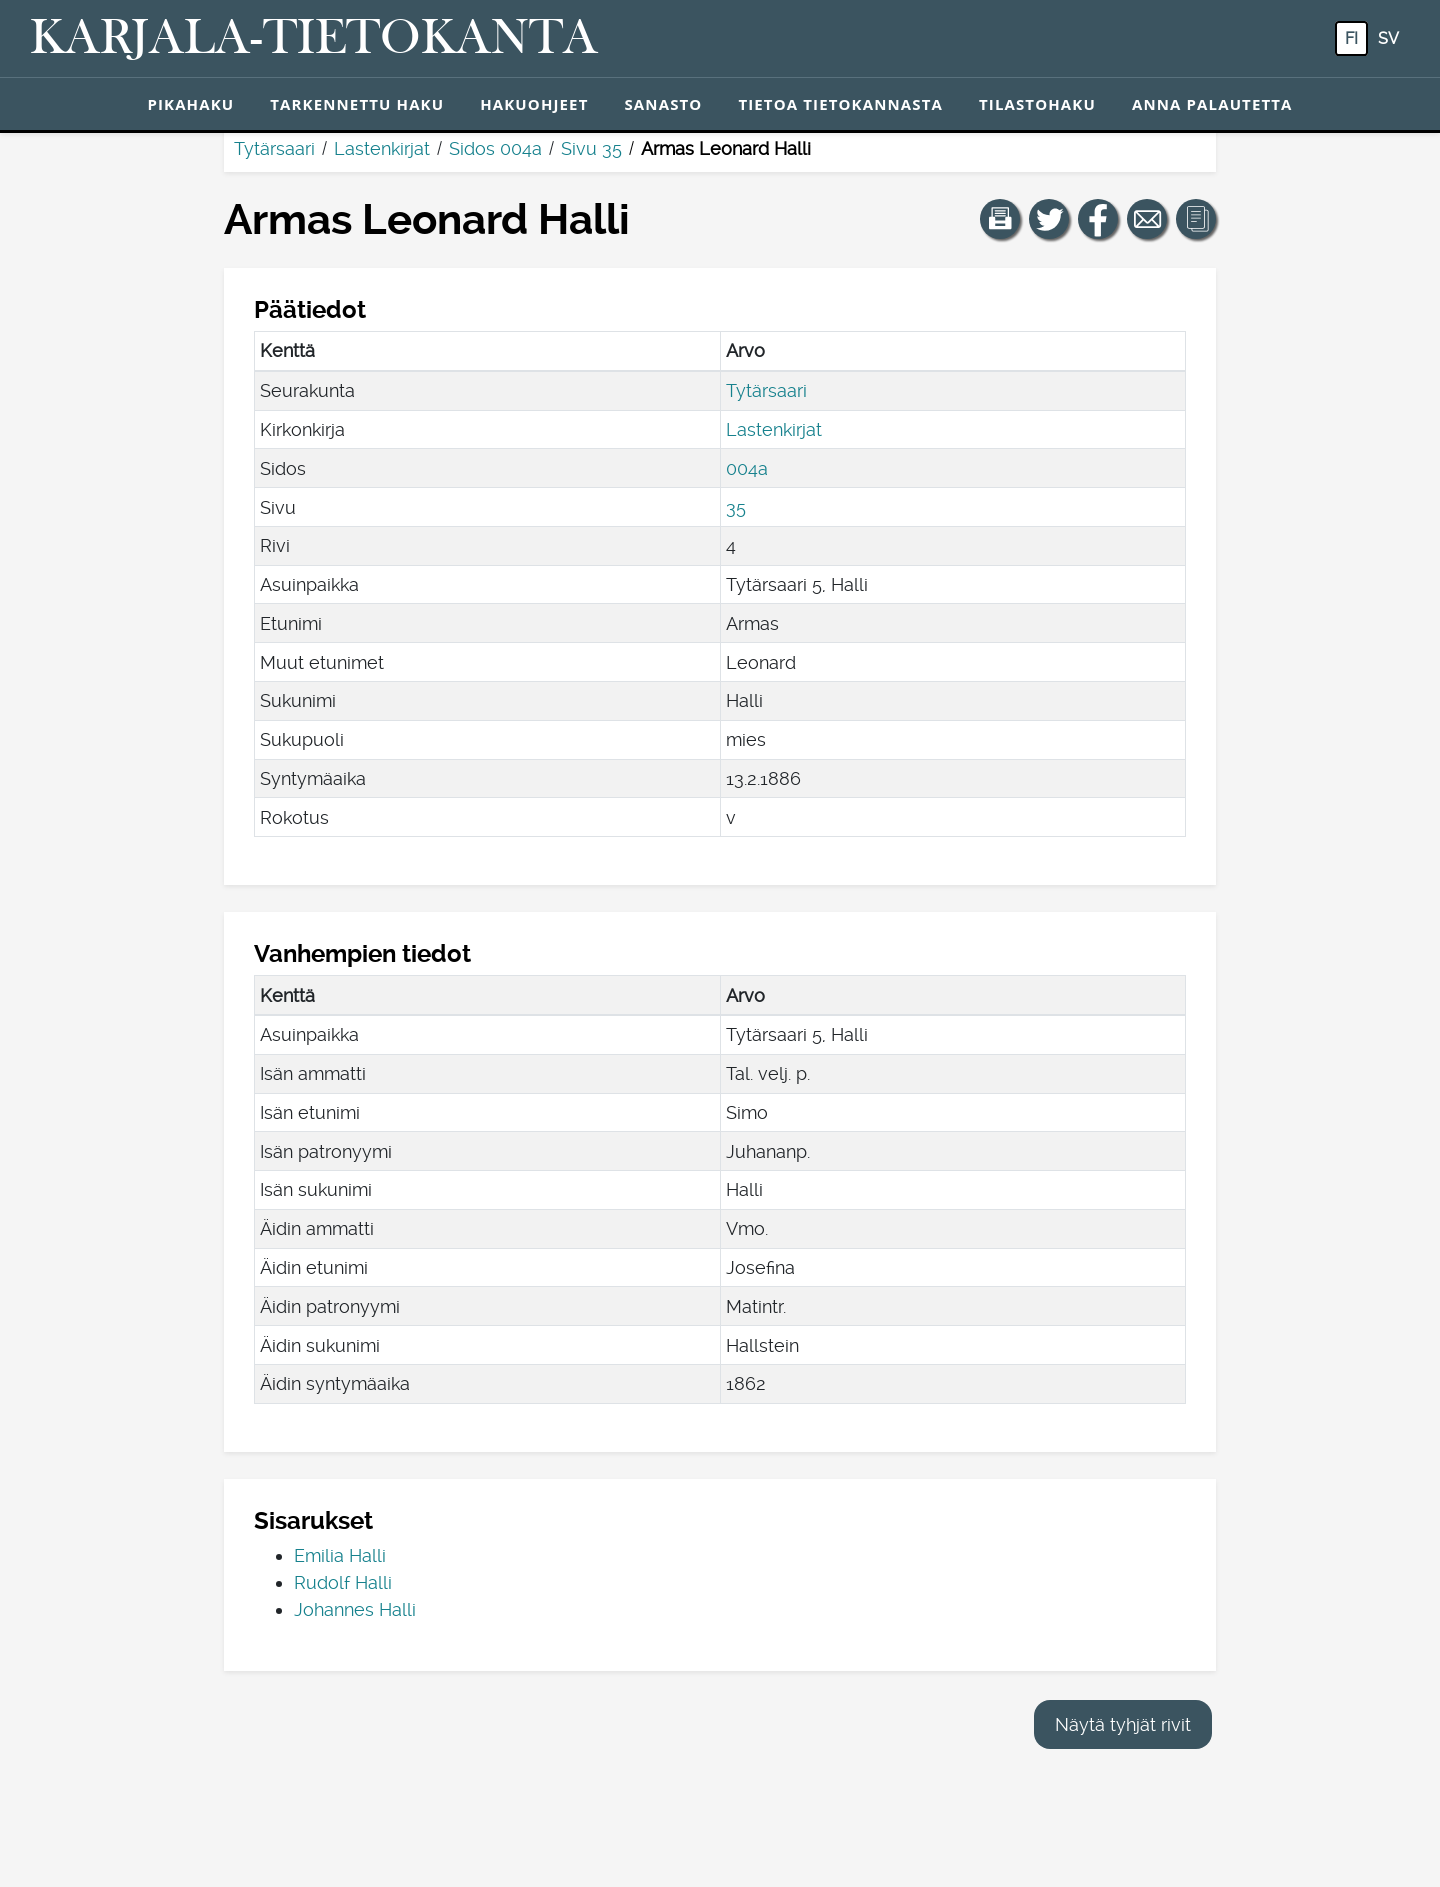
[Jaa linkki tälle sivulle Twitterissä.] (1049, 219)
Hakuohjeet (534, 104)
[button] (1000, 219)
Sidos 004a (495, 148)
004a (747, 468)
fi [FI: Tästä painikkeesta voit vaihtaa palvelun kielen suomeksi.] (1351, 38)
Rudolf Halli (343, 1582)
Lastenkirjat (382, 148)
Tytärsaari (274, 148)
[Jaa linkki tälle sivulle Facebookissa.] (1098, 219)
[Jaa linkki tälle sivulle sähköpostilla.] (1147, 219)
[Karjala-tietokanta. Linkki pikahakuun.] (314, 39)
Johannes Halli (355, 1609)
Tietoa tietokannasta (840, 104)
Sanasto (663, 104)
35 (736, 507)
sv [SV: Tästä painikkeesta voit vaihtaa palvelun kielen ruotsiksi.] (1388, 38)
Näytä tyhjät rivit (1123, 1724)
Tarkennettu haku (357, 104)
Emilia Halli (340, 1555)
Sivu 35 (591, 148)
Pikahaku (190, 104)
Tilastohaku (1037, 104)
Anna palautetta (1212, 104)
